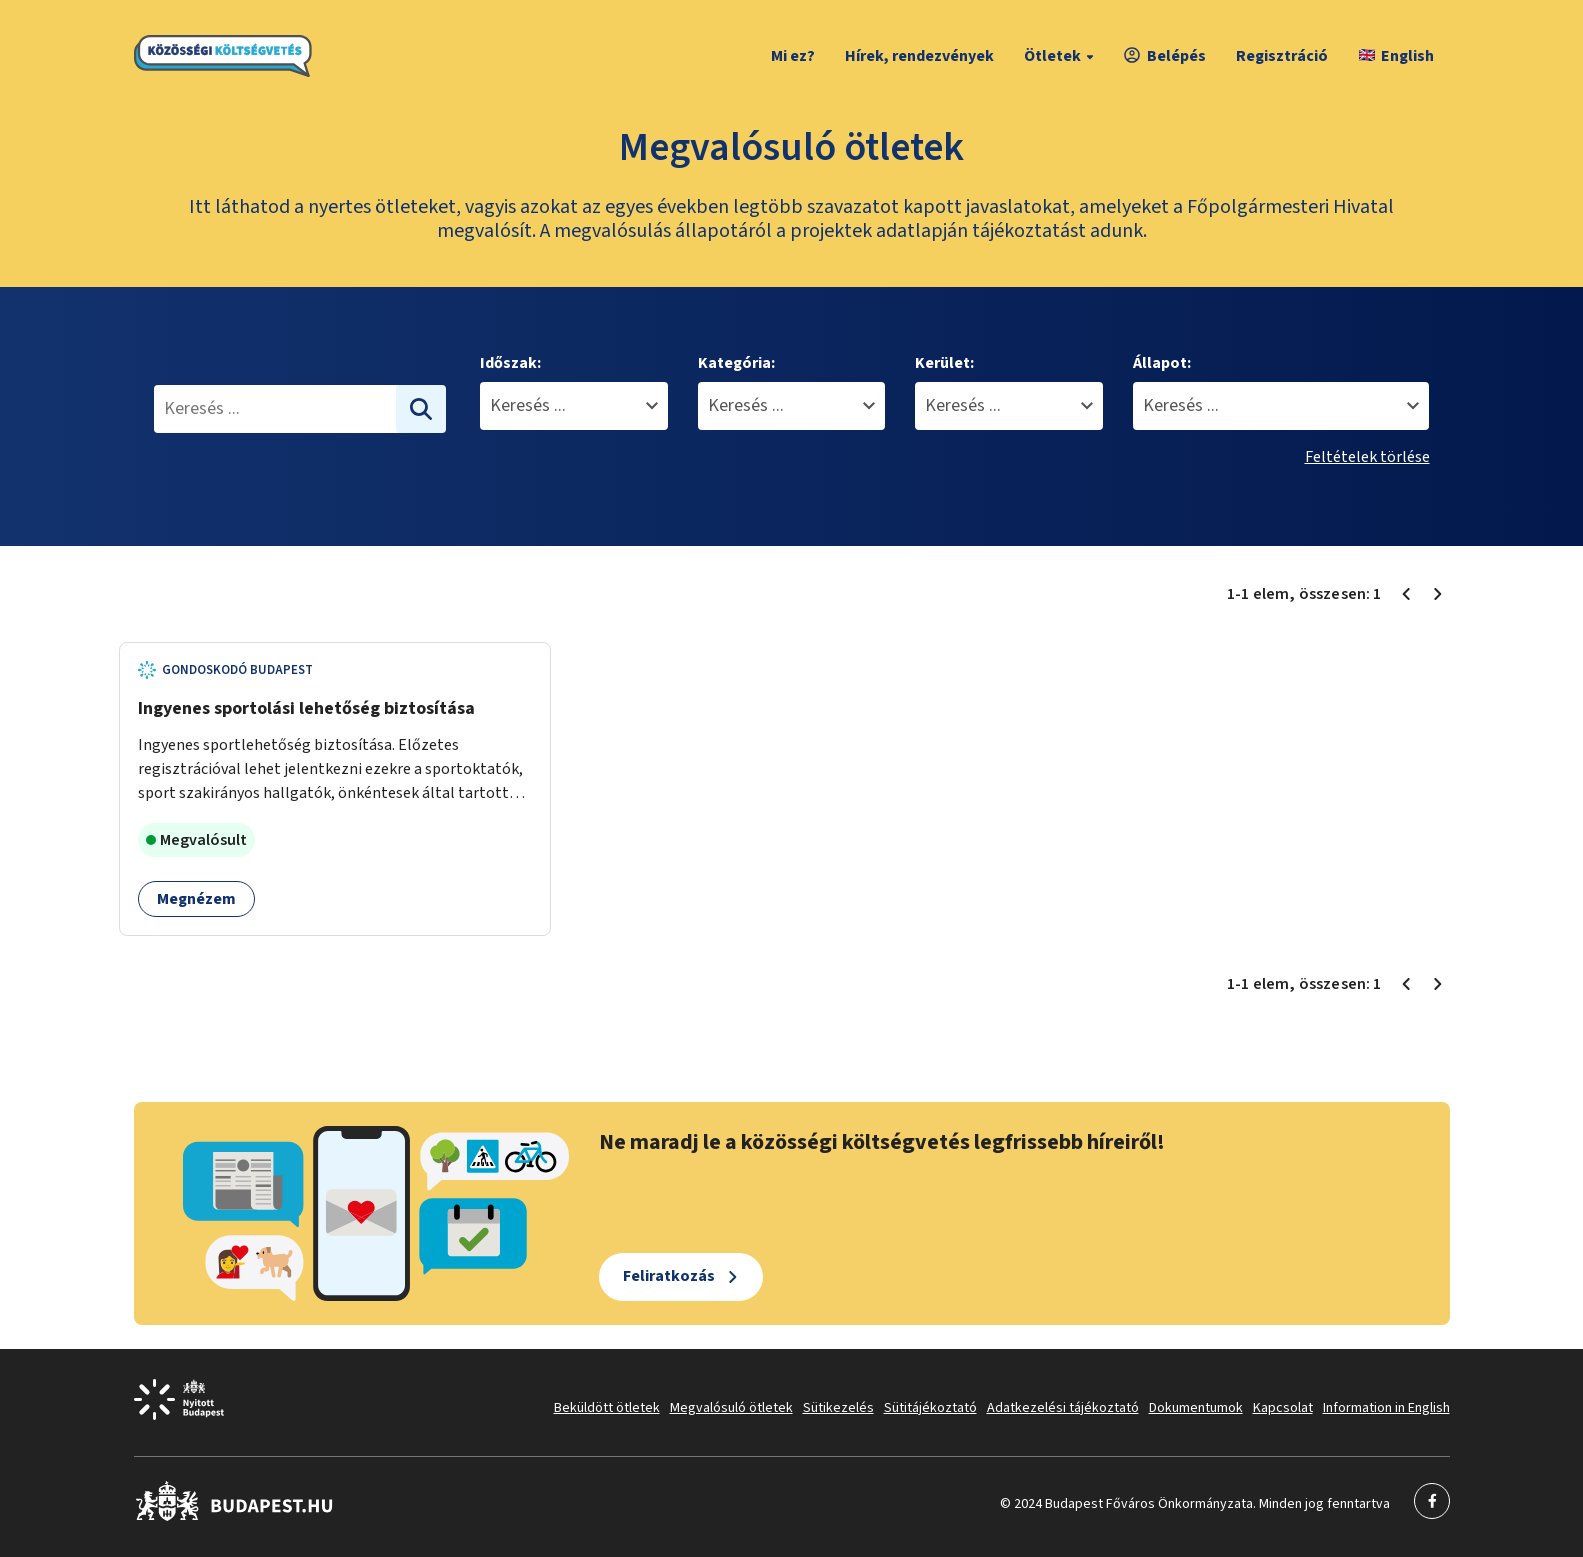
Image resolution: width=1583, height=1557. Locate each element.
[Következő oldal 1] (1438, 594)
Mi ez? (793, 56)
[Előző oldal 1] (1406, 594)
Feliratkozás (669, 1276)
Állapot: (1162, 363)
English (1396, 56)
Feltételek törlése (1367, 457)
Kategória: (736, 363)
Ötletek (1061, 56)
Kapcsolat (1283, 1408)
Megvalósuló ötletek (731, 1408)
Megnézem (196, 899)
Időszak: (510, 363)
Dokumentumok (1196, 1408)
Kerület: (944, 363)
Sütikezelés (838, 1408)
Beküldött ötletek (607, 1408)
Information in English (1386, 1408)
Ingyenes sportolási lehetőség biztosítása (306, 708)
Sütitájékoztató (930, 1408)
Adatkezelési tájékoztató (1063, 1408)
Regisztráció (1282, 56)
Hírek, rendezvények (919, 56)
